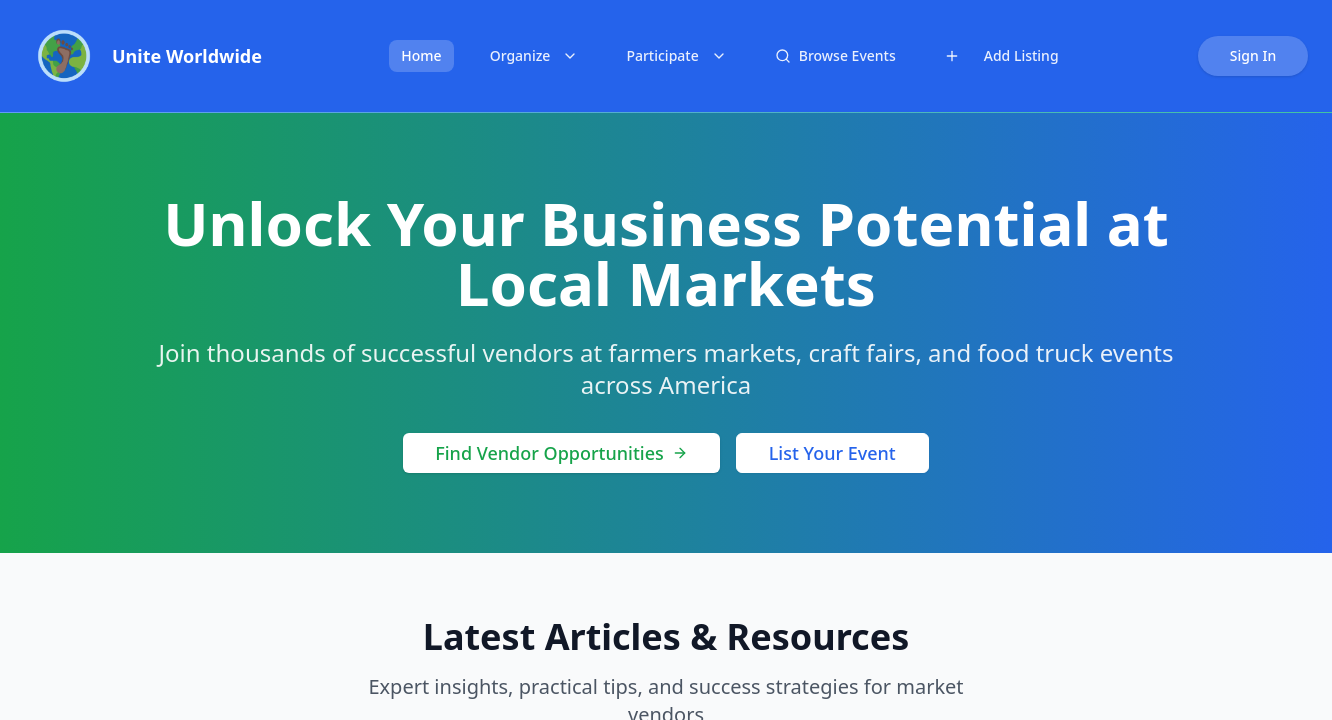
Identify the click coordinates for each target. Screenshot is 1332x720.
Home (421, 55)
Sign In (1253, 55)
